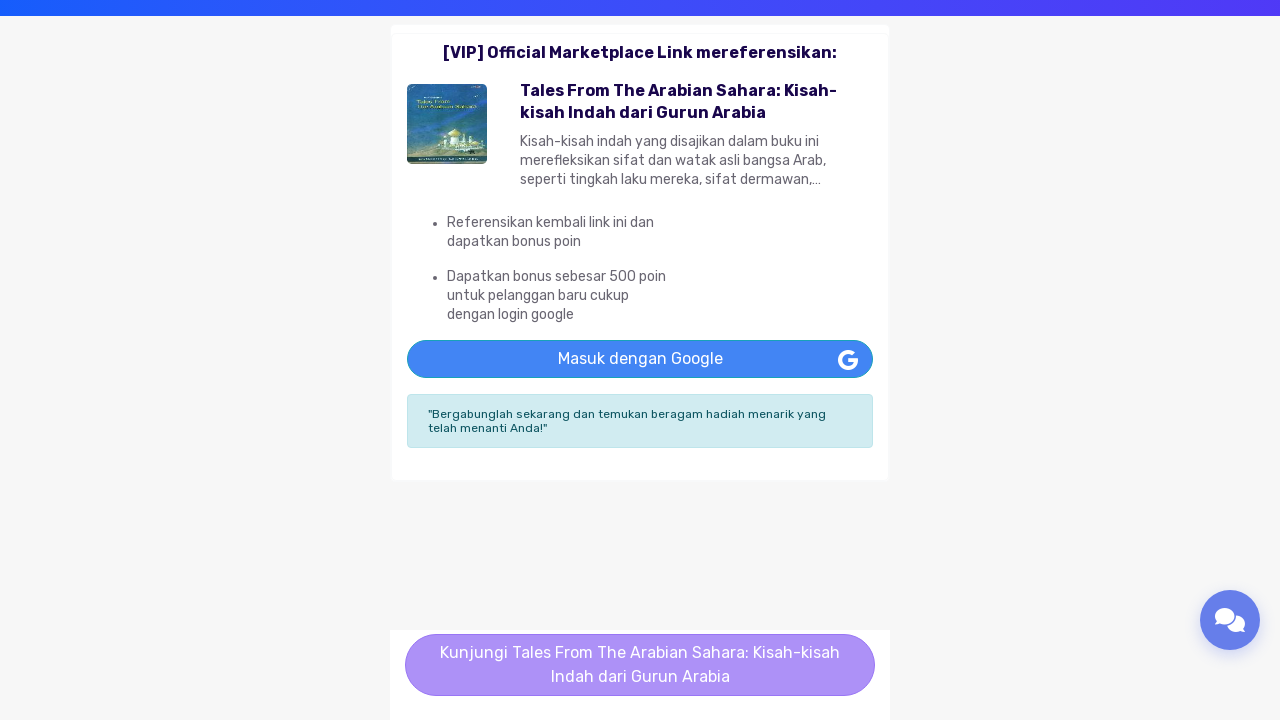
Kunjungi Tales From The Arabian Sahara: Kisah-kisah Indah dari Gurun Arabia (640, 664)
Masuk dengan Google (640, 358)
